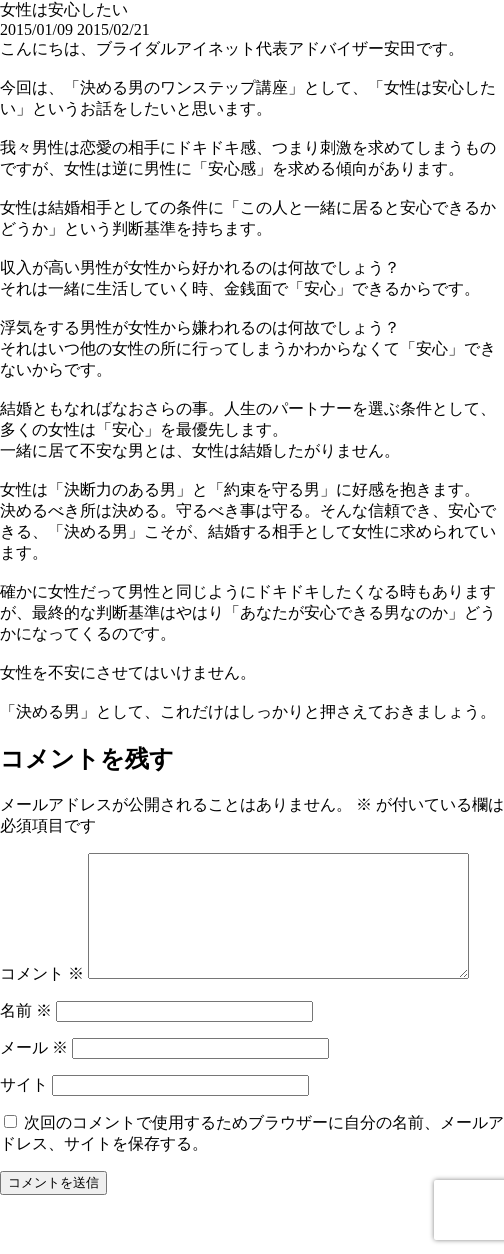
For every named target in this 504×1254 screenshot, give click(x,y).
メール (34, 1090)
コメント (42, 862)
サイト (24, 1127)
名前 (26, 1053)
